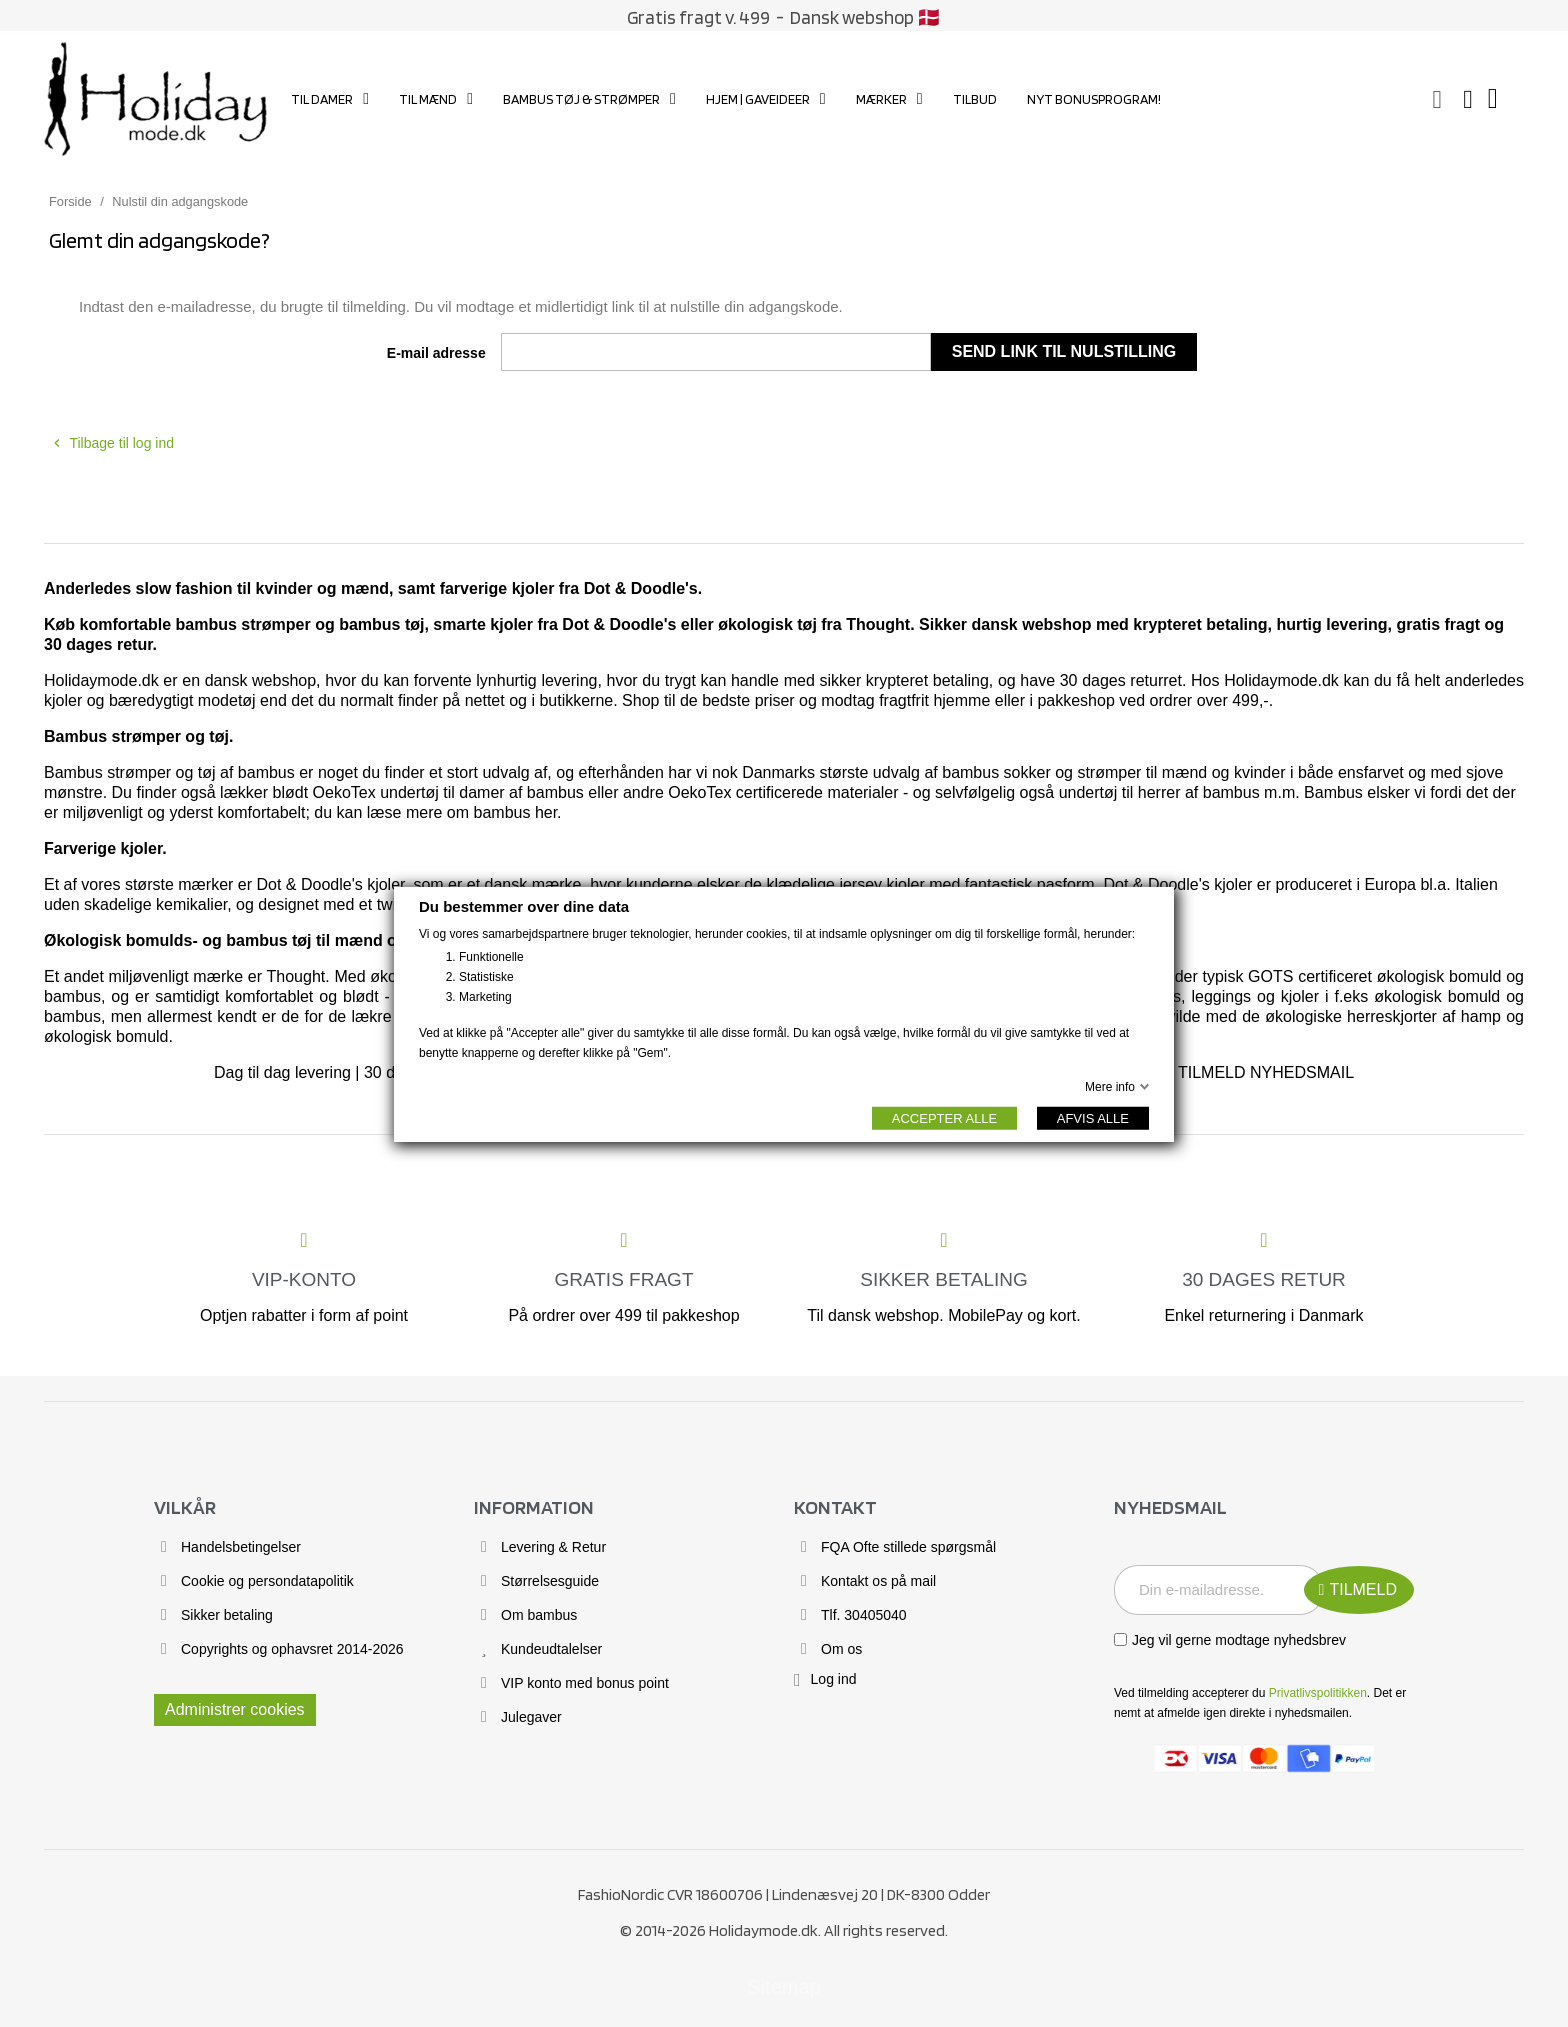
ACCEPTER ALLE (945, 1117)
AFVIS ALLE (1093, 1117)
